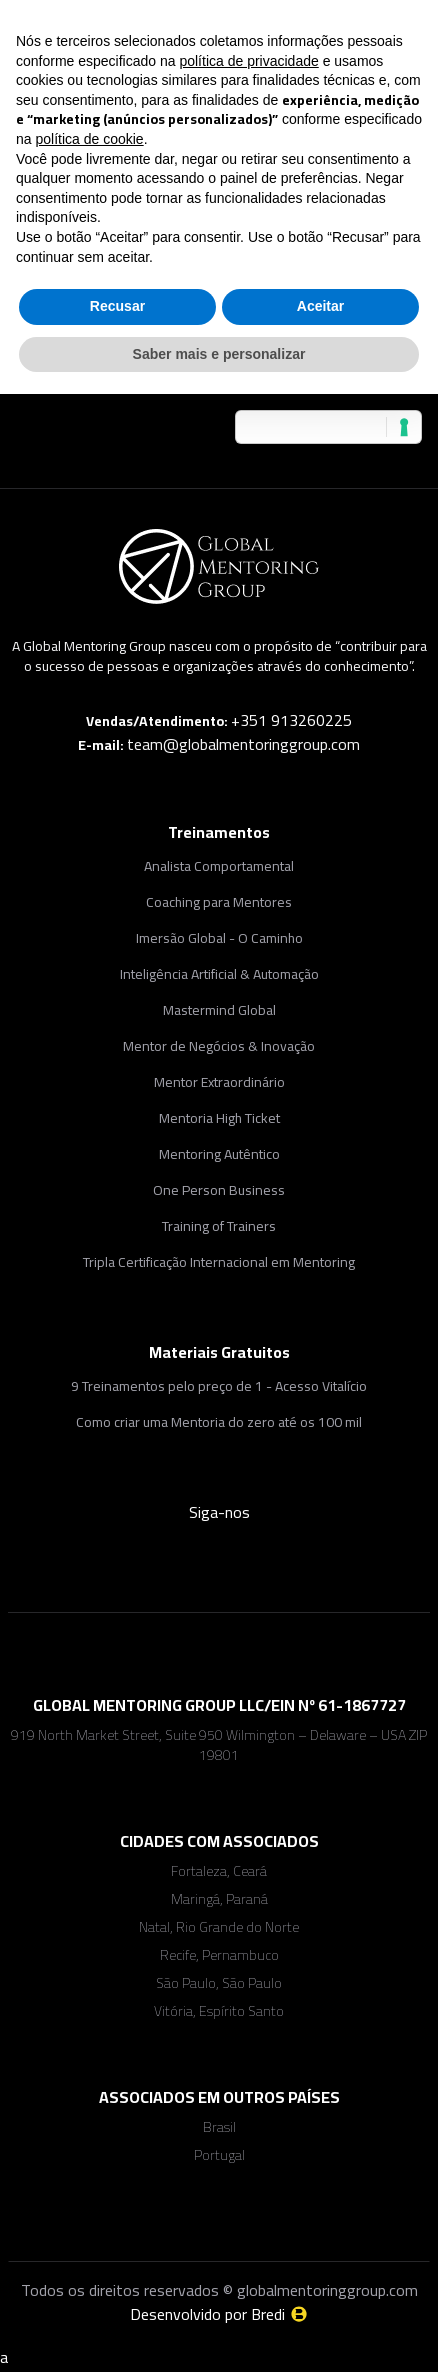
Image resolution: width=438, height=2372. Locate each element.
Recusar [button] (117, 306)
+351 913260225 (291, 720)
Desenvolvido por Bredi (219, 2315)
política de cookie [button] (89, 139)
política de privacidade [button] (248, 61)
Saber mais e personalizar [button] (219, 354)
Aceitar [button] (320, 306)
